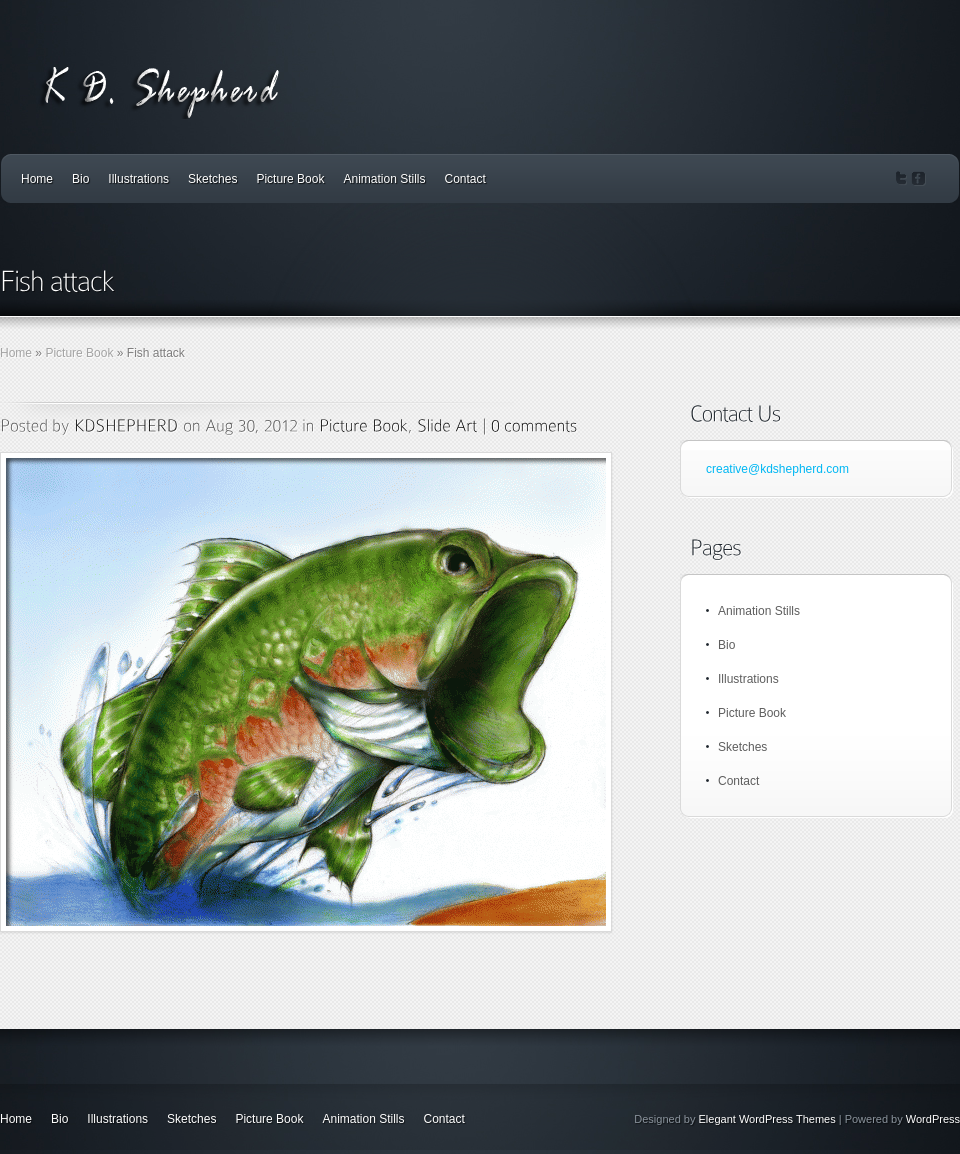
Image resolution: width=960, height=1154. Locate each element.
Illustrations (138, 179)
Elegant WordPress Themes (767, 1119)
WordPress (933, 1119)
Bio (80, 179)
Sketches (212, 179)
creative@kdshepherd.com (777, 469)
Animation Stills (384, 179)
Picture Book (290, 179)
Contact (465, 179)
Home (37, 179)
